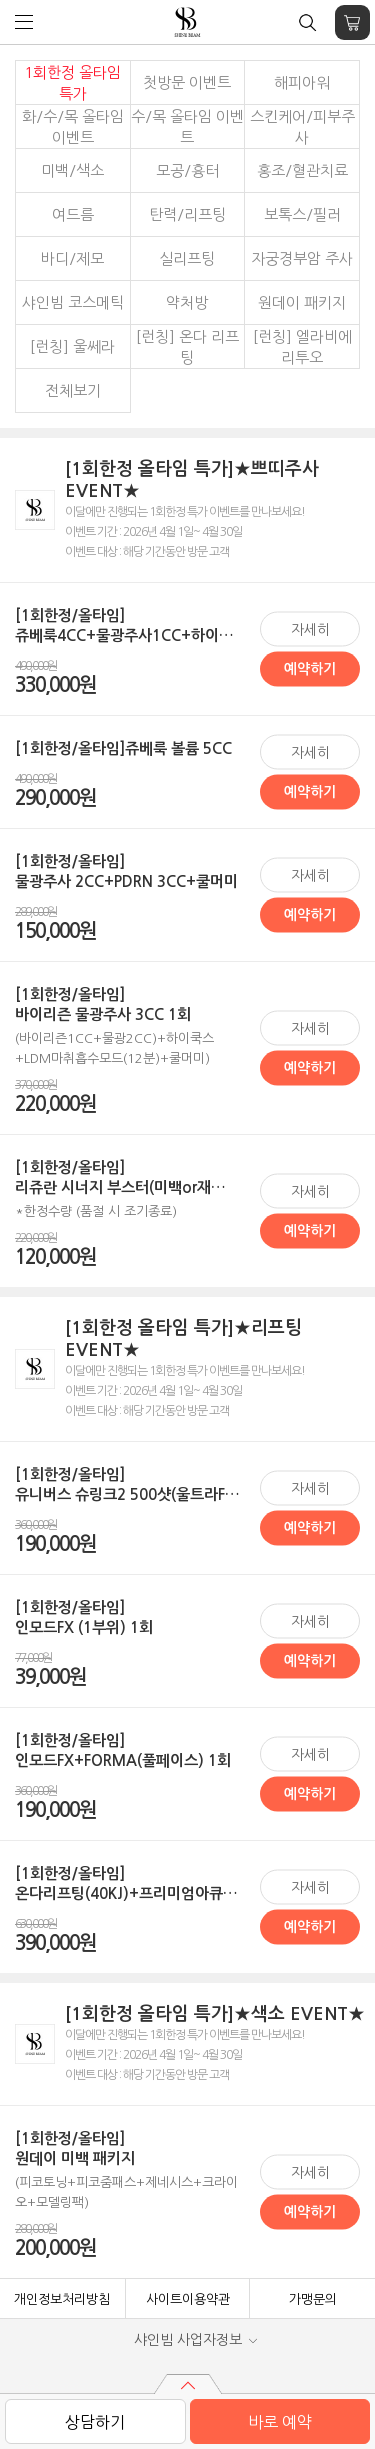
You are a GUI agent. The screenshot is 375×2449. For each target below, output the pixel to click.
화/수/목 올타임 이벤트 (73, 127)
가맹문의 (313, 2299)
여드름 (73, 214)
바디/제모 (72, 258)
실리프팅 (187, 258)
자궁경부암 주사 (302, 258)
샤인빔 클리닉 (187, 22)
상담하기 (95, 2422)
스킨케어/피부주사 (302, 127)
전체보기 (73, 390)
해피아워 (302, 82)
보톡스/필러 (302, 214)
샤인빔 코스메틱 (73, 302)
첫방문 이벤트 (187, 82)
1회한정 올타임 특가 (72, 83)
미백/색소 (72, 170)
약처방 (187, 302)
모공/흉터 (187, 170)
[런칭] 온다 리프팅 (187, 347)
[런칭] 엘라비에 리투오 (302, 347)
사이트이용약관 (188, 2299)
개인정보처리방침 (62, 2299)
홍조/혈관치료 (302, 170)
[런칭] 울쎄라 (72, 346)
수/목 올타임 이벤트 (187, 127)
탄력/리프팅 (187, 214)
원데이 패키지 (302, 302)
